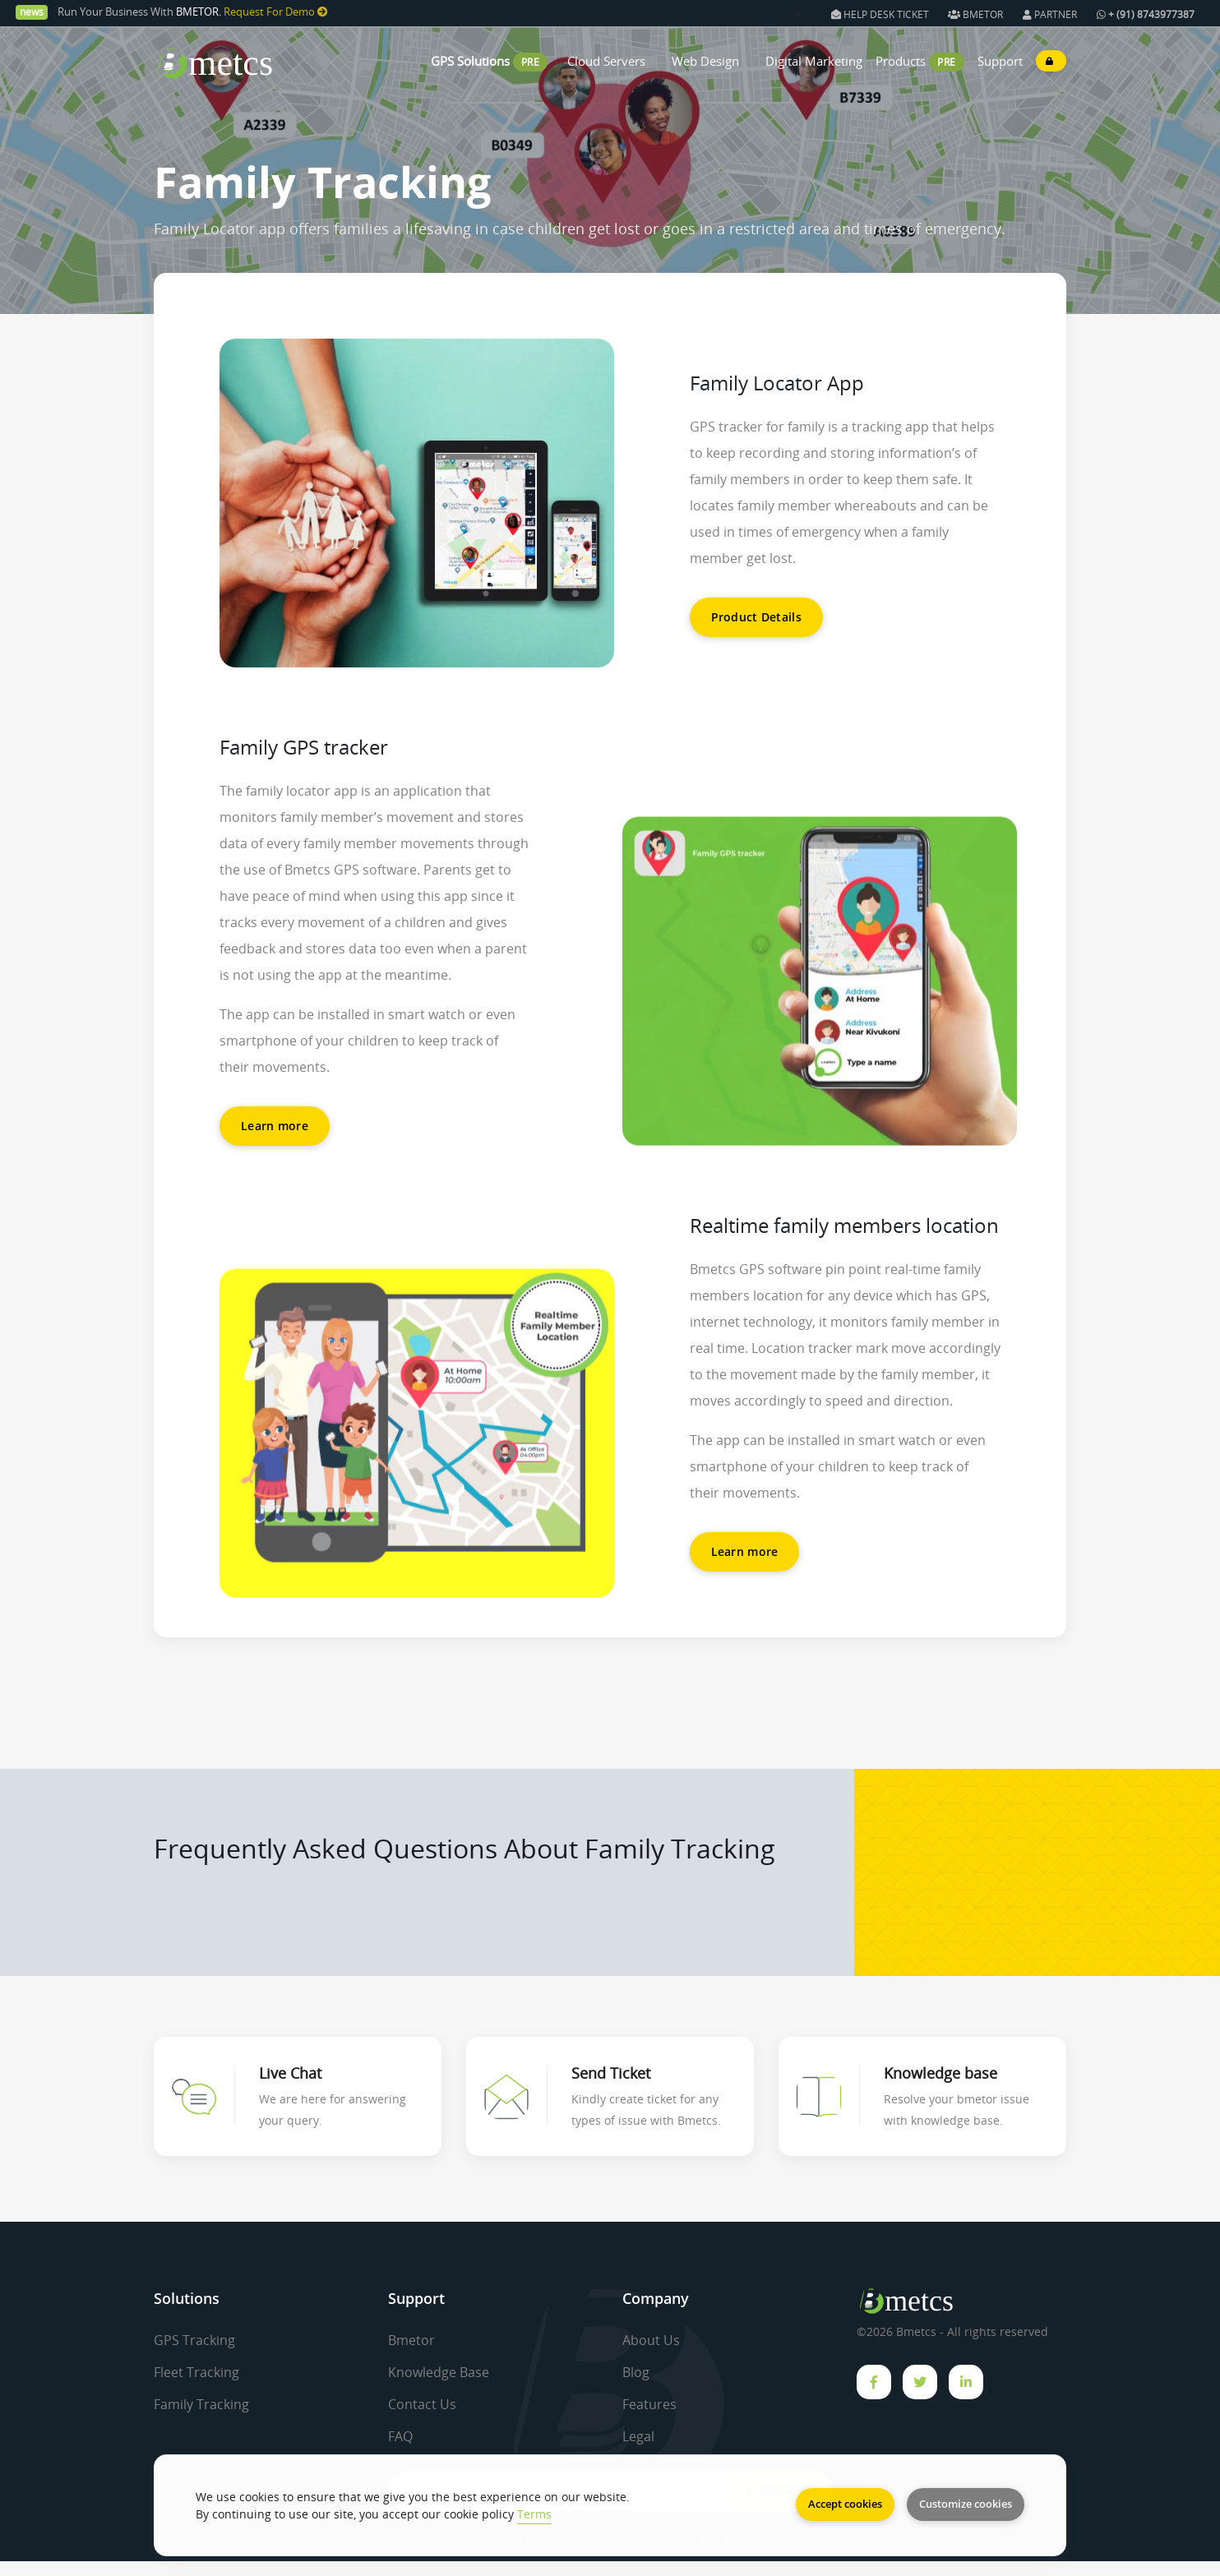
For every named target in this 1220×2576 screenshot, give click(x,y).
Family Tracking (201, 2404)
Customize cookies (965, 2503)
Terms (534, 2514)
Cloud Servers (606, 61)
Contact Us (422, 2404)
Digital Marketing (813, 61)
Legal (638, 2436)
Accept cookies (845, 2503)
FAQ (400, 2436)
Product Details (756, 617)
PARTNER (1050, 14)
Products (902, 61)
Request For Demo (276, 11)
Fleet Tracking (196, 2372)
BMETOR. (198, 11)
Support (1000, 61)
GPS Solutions (470, 61)
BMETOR (975, 14)
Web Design (705, 61)
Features (649, 2404)
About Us (651, 2340)
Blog (635, 2372)
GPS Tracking (194, 2340)
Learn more (274, 1125)
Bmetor (411, 2340)
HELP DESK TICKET (881, 14)
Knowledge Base (438, 2372)
